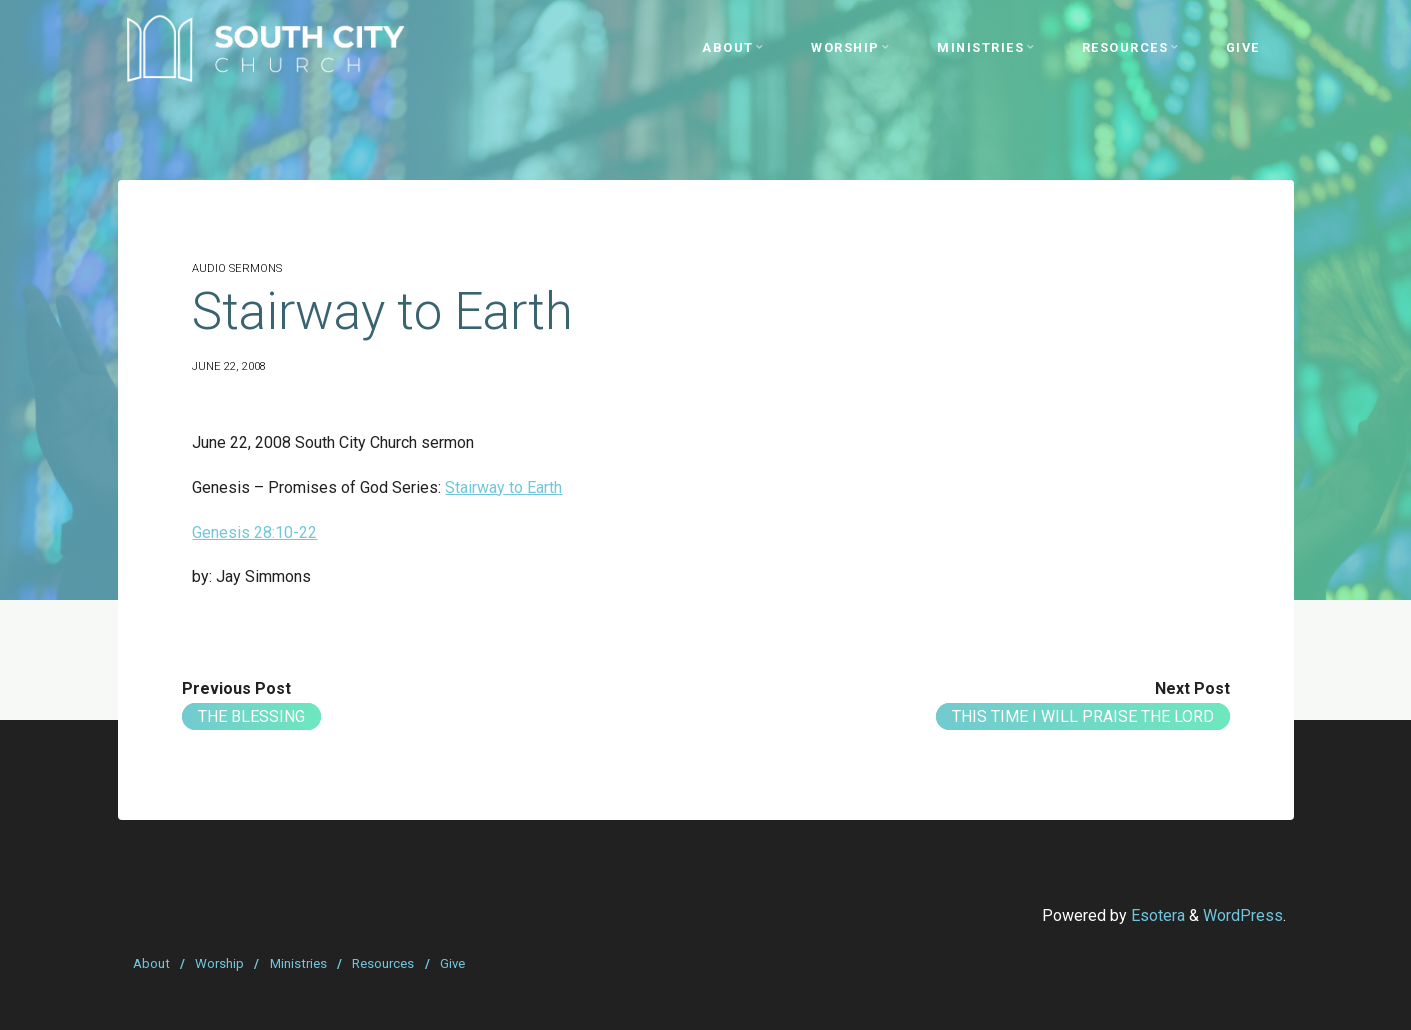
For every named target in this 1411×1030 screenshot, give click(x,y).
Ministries (298, 963)
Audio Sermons (237, 268)
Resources (383, 963)
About (151, 963)
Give (452, 963)
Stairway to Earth (503, 487)
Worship (219, 963)
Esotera (1156, 915)
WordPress (1243, 915)
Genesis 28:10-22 (254, 532)
